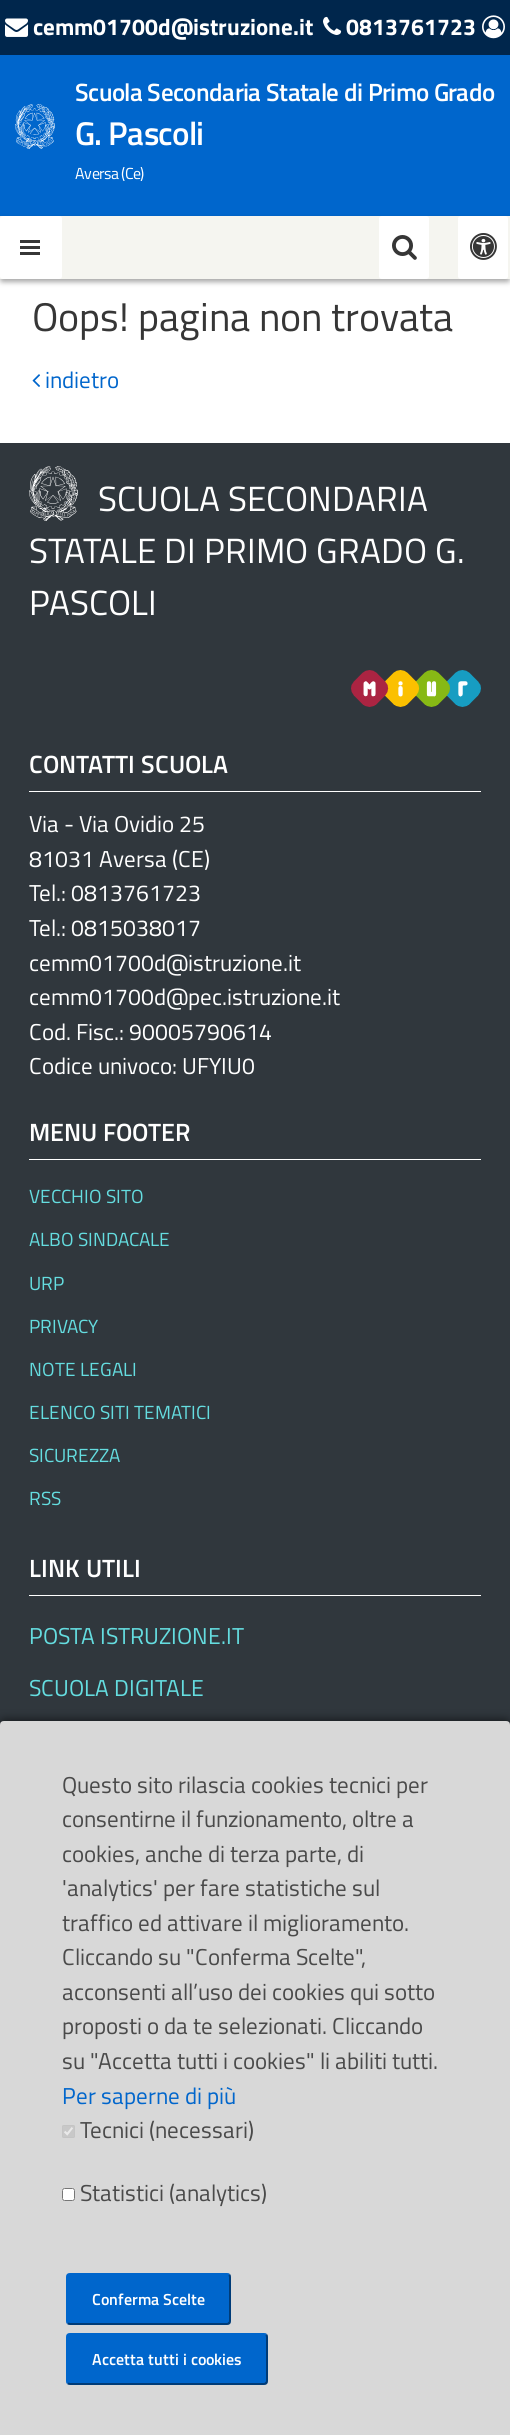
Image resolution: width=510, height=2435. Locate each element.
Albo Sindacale (99, 1238)
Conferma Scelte (148, 2299)
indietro (75, 379)
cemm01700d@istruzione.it (173, 26)
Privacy (63, 1325)
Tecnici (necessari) (167, 2129)
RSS (45, 1497)
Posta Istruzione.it (136, 1635)
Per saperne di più (149, 2095)
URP (46, 1282)
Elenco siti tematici (120, 1411)
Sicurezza (74, 1454)
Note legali (83, 1368)
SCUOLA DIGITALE (116, 1687)
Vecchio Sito (86, 1195)
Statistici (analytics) (173, 2192)
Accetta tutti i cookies (167, 2359)
